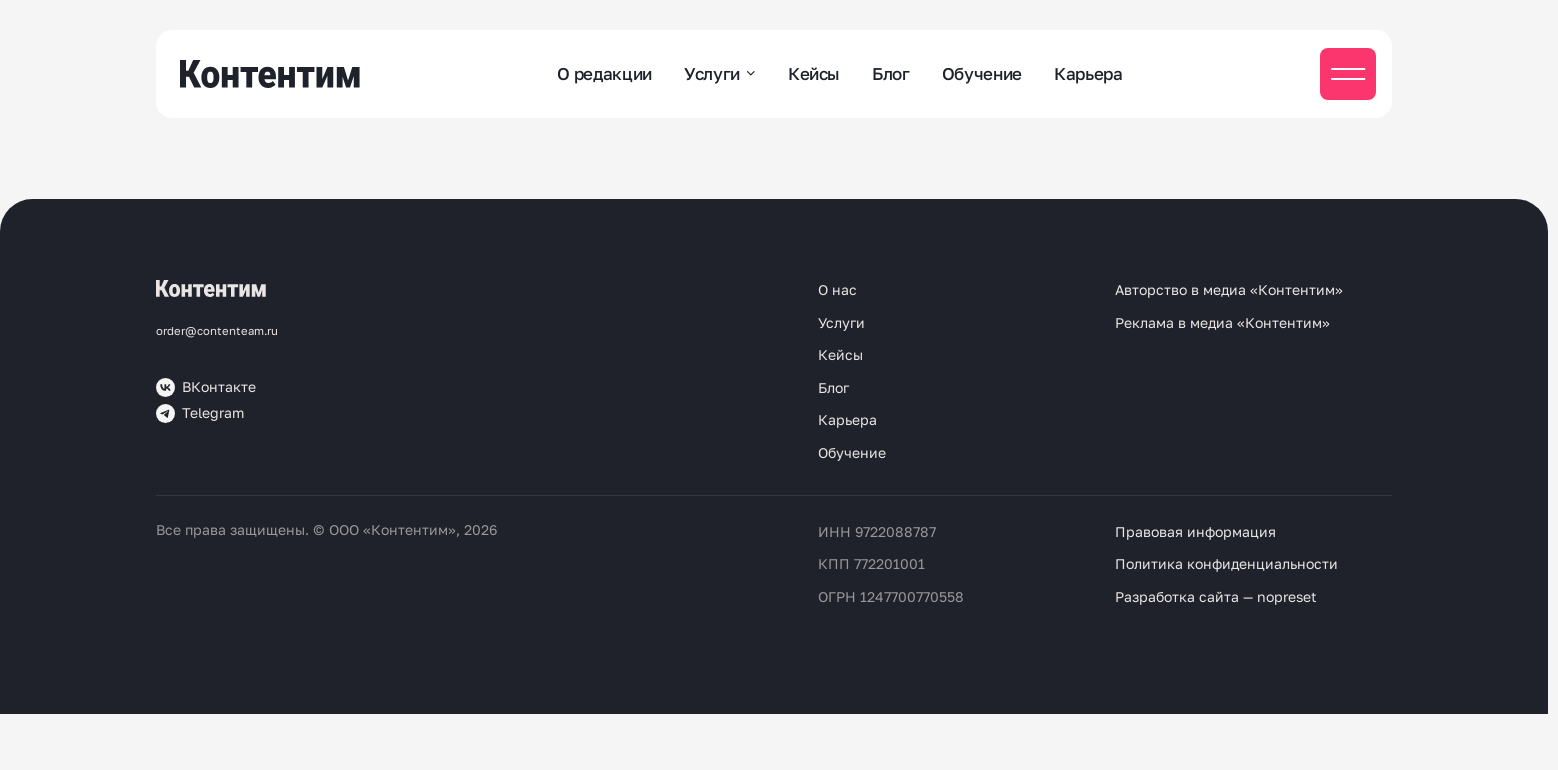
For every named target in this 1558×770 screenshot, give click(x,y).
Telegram (200, 413)
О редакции (604, 73)
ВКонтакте (206, 387)
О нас (837, 289)
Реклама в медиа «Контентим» (1222, 322)
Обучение (982, 73)
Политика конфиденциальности (1226, 563)
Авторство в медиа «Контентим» (1229, 289)
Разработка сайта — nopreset (1216, 596)
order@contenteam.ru (217, 331)
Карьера (1088, 73)
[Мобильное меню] (1348, 74)
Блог (891, 73)
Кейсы (814, 73)
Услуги (712, 73)
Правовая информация (1195, 531)
